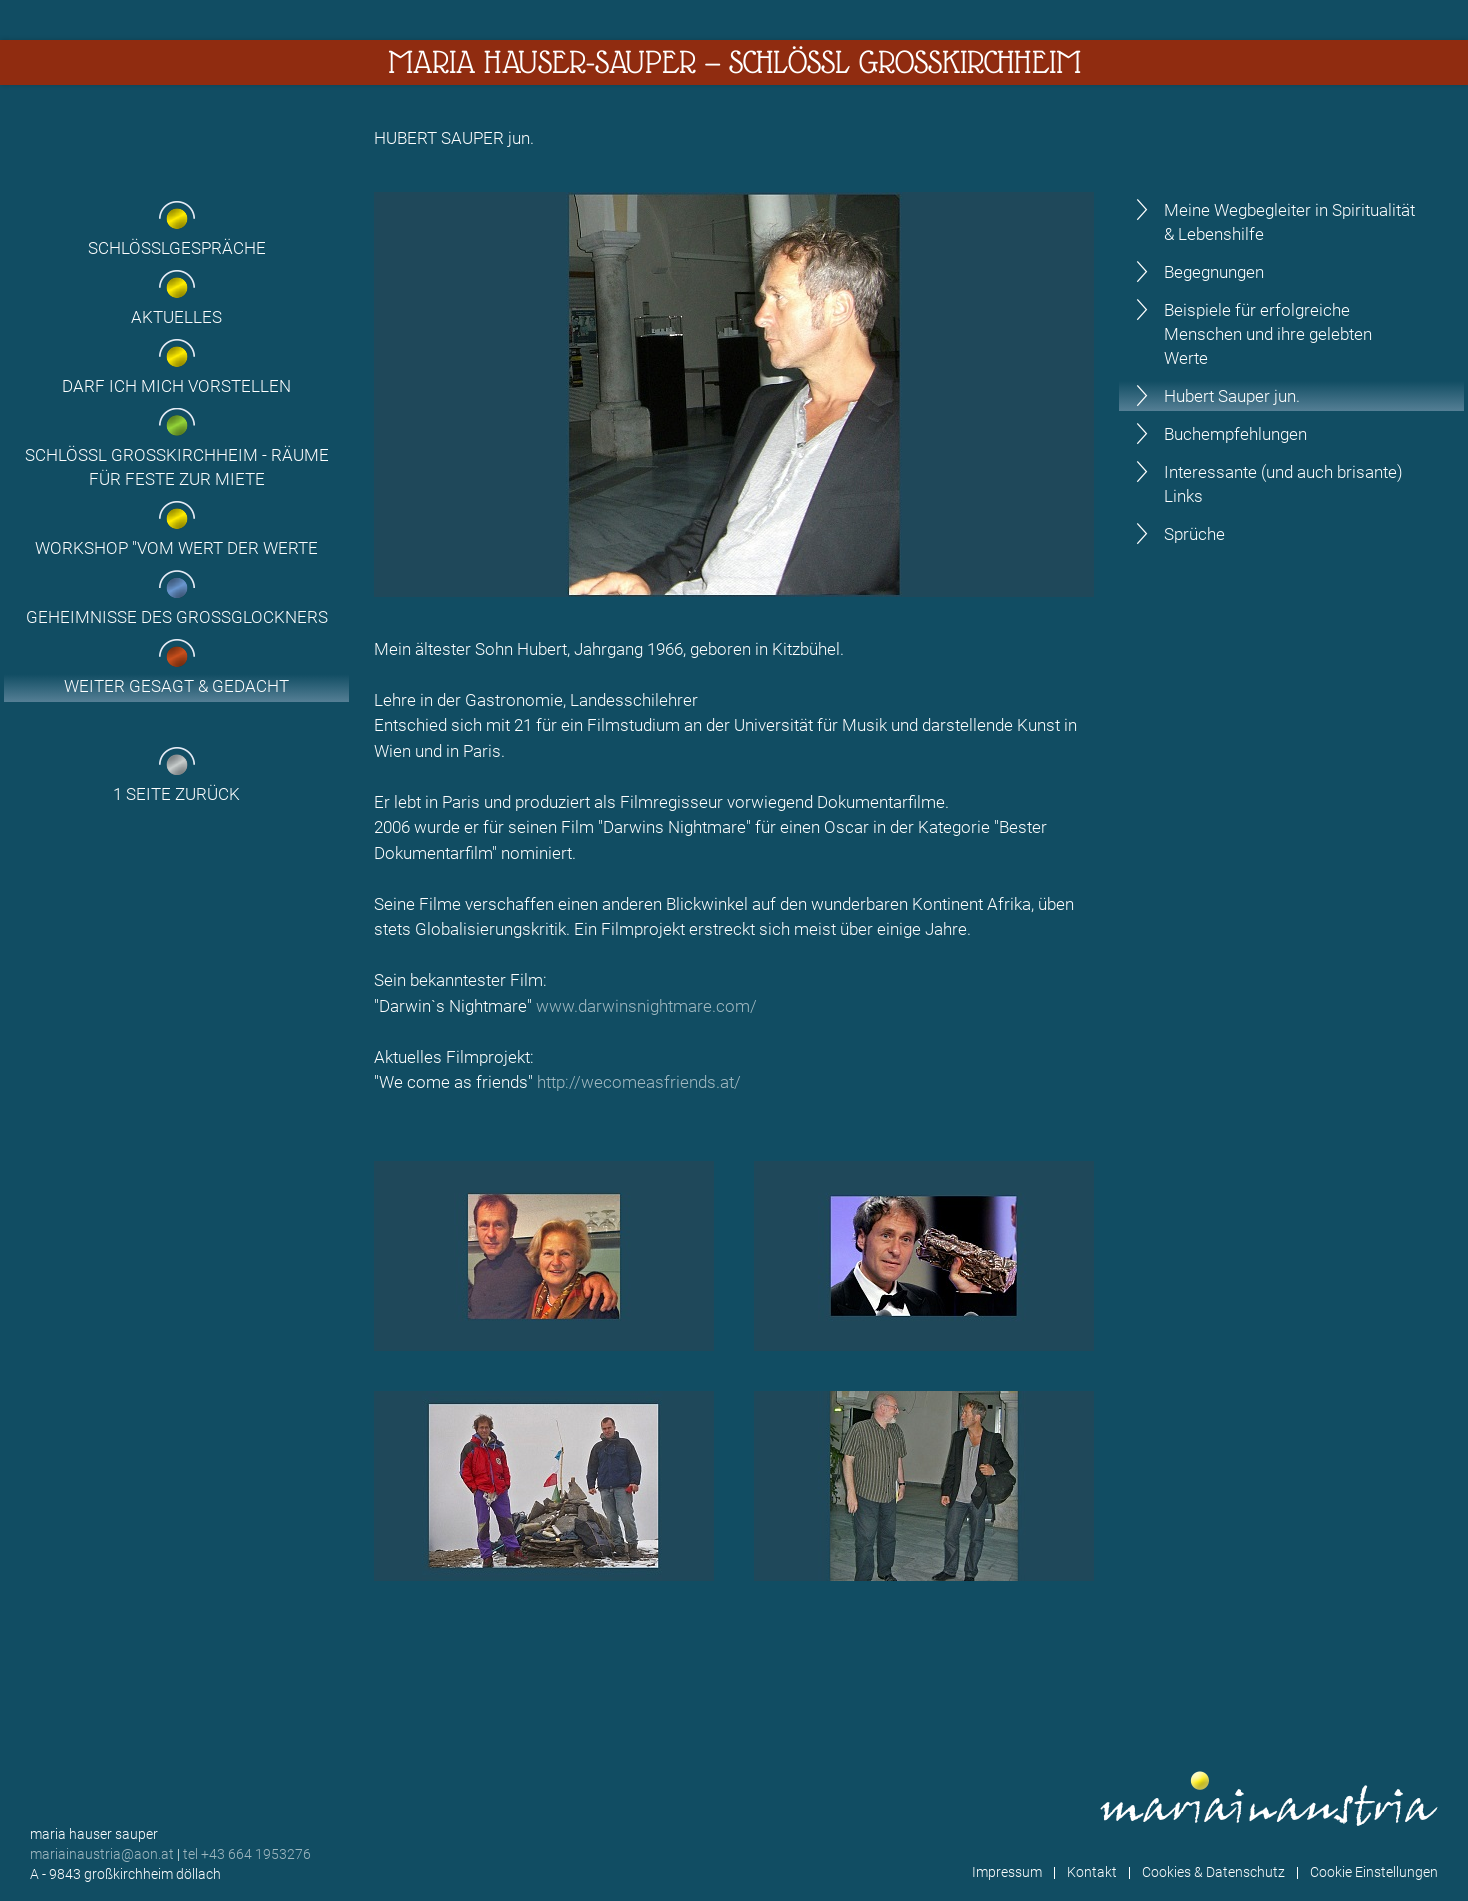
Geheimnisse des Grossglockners (177, 617)
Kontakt (1092, 1872)
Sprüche (1194, 534)
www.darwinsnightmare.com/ (646, 1006)
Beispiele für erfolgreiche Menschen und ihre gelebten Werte (1268, 334)
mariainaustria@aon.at (102, 1854)
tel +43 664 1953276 (247, 1854)
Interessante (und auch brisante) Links (1283, 484)
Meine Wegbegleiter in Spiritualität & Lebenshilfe (1289, 222)
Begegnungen (1214, 272)
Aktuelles (176, 317)
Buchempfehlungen (1235, 434)
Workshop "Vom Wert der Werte (176, 548)
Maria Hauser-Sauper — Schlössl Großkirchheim (734, 62)
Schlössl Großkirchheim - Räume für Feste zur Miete (177, 467)
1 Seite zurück (176, 794)
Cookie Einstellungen (1374, 1872)
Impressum (1007, 1872)
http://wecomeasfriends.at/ (639, 1082)
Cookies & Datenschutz (1213, 1872)
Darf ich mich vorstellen (176, 386)
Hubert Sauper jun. (1232, 396)
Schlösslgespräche (177, 248)
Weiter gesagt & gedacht (176, 686)
